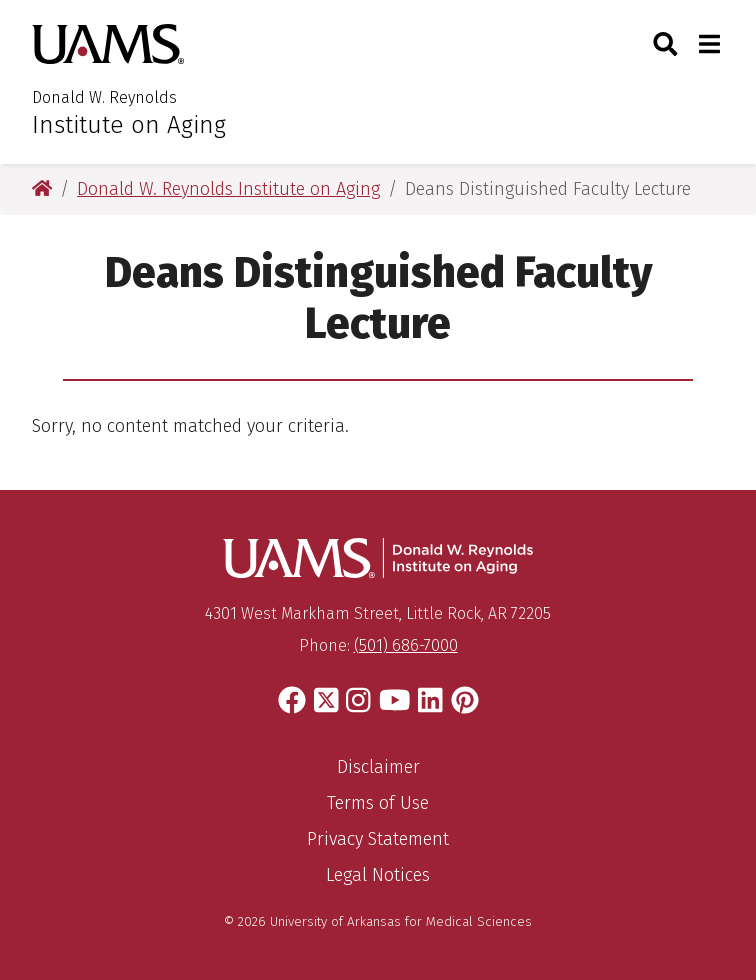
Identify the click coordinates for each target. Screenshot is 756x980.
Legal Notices (378, 875)
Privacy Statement (378, 839)
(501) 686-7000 (406, 645)
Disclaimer (378, 767)
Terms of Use (378, 803)
